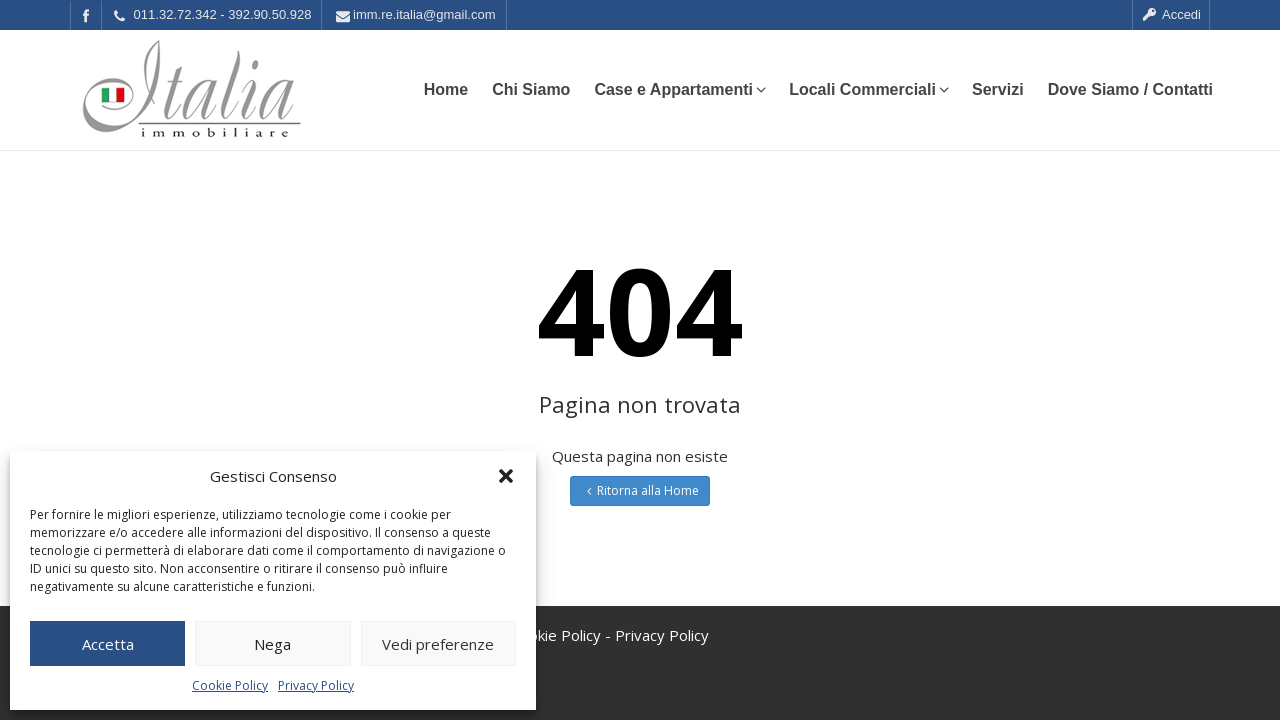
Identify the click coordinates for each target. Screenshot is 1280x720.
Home (446, 89)
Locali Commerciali (868, 89)
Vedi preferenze (438, 644)
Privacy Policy (316, 685)
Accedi (1171, 14)
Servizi (998, 89)
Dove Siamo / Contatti (1130, 89)
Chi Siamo (531, 89)
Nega (272, 644)
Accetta (108, 644)
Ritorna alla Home (640, 490)
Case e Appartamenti (679, 89)
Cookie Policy (230, 685)
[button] (506, 476)
